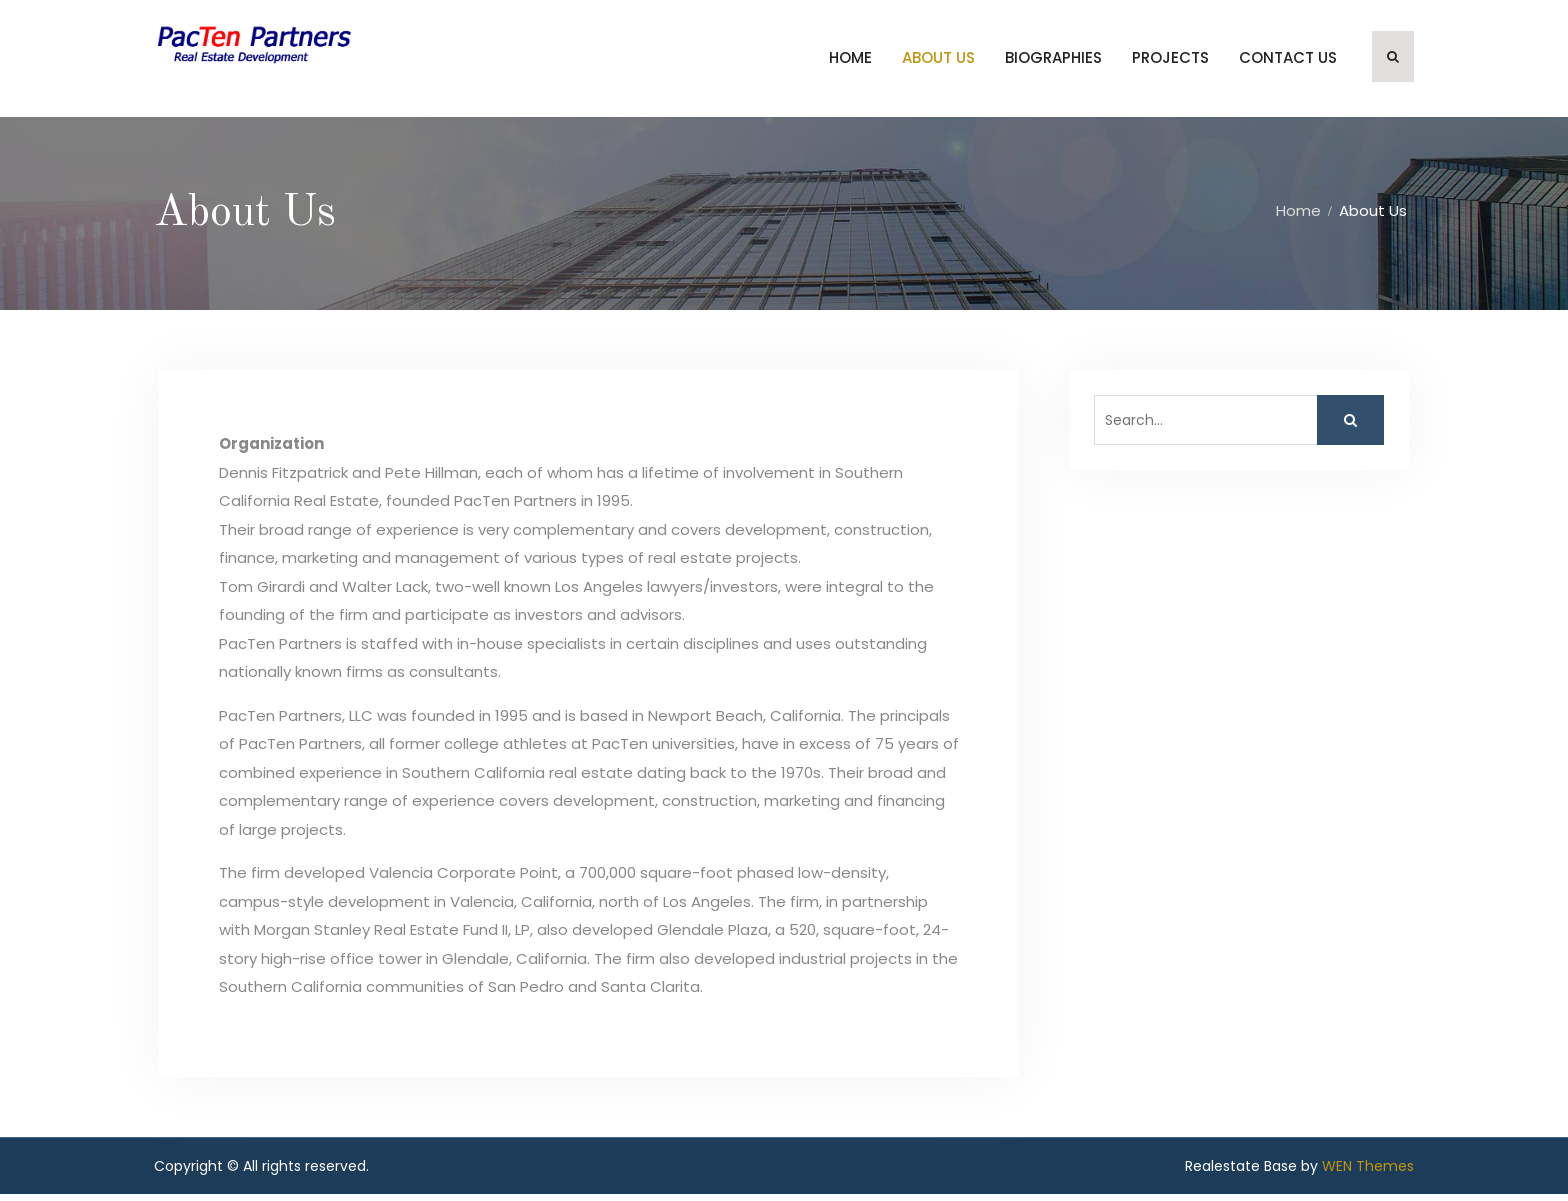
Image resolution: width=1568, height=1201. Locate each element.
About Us (938, 61)
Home (850, 61)
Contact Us (1288, 61)
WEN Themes (1368, 1173)
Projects (1170, 61)
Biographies (1053, 61)
